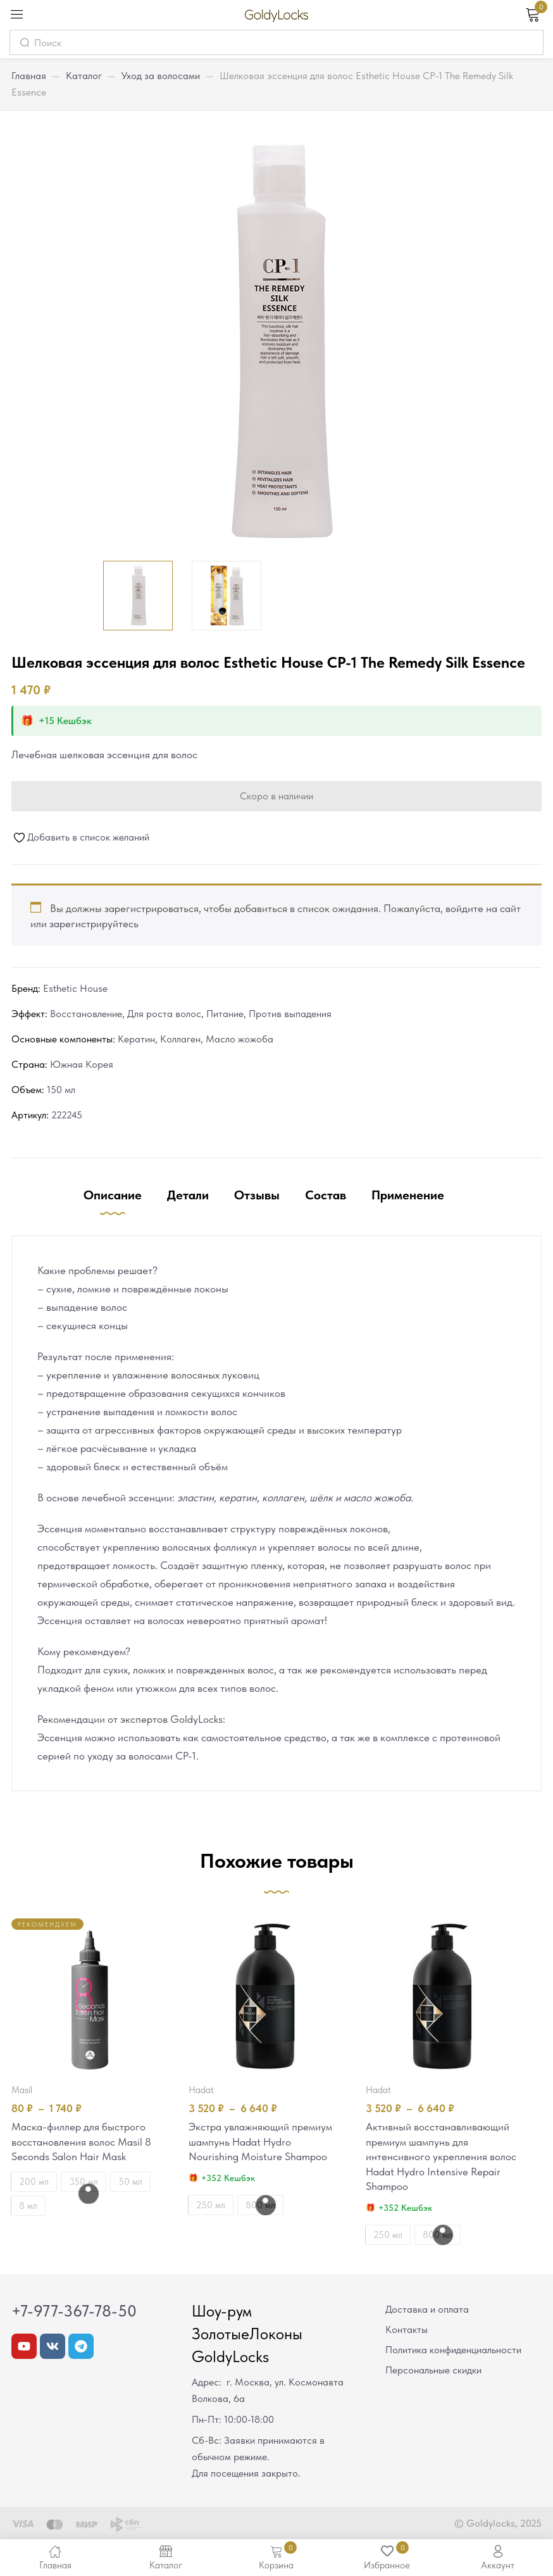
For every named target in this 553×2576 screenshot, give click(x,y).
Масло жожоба (239, 1039)
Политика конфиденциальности (453, 2351)
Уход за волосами (160, 76)
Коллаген (180, 1039)
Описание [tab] (113, 1195)
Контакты (406, 2331)
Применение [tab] (407, 1195)
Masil (21, 2090)
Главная (28, 76)
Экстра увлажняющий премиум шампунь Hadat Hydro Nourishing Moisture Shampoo (260, 2142)
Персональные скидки (433, 2371)
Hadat (201, 2090)
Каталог (84, 76)
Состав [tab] (325, 1195)
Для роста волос (164, 1014)
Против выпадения (290, 1014)
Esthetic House (75, 988)
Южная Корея (81, 1064)
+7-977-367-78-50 (74, 2312)
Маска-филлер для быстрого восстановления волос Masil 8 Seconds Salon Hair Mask (81, 2142)
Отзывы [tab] (257, 1195)
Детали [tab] (188, 1195)
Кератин (136, 1039)
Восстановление (86, 1014)
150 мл (61, 1090)
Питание (225, 1014)
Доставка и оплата (427, 2310)
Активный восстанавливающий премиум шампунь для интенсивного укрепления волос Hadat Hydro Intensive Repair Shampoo (441, 2157)
